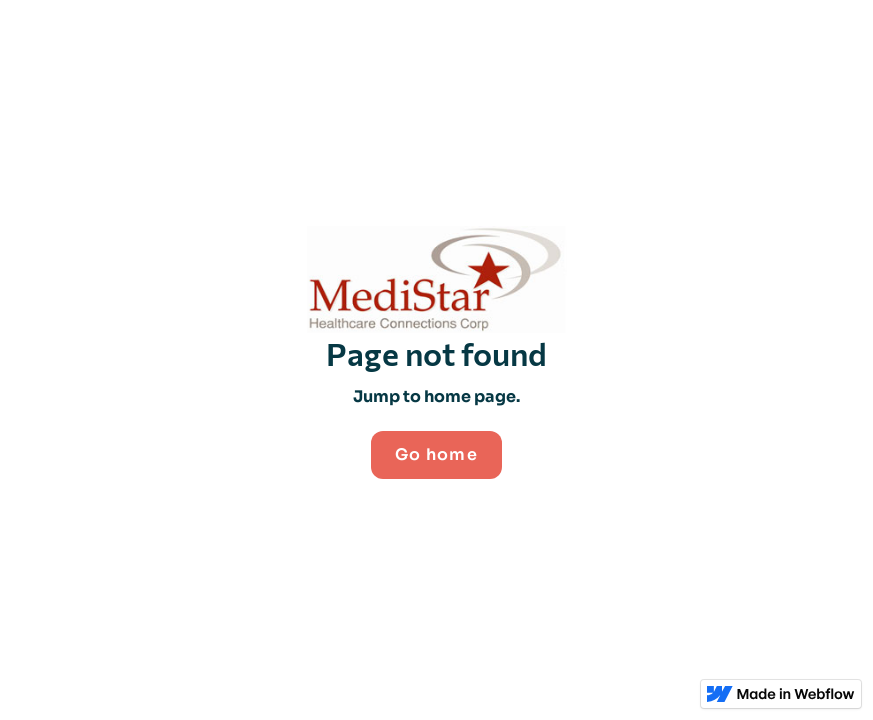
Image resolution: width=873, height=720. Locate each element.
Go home (436, 454)
